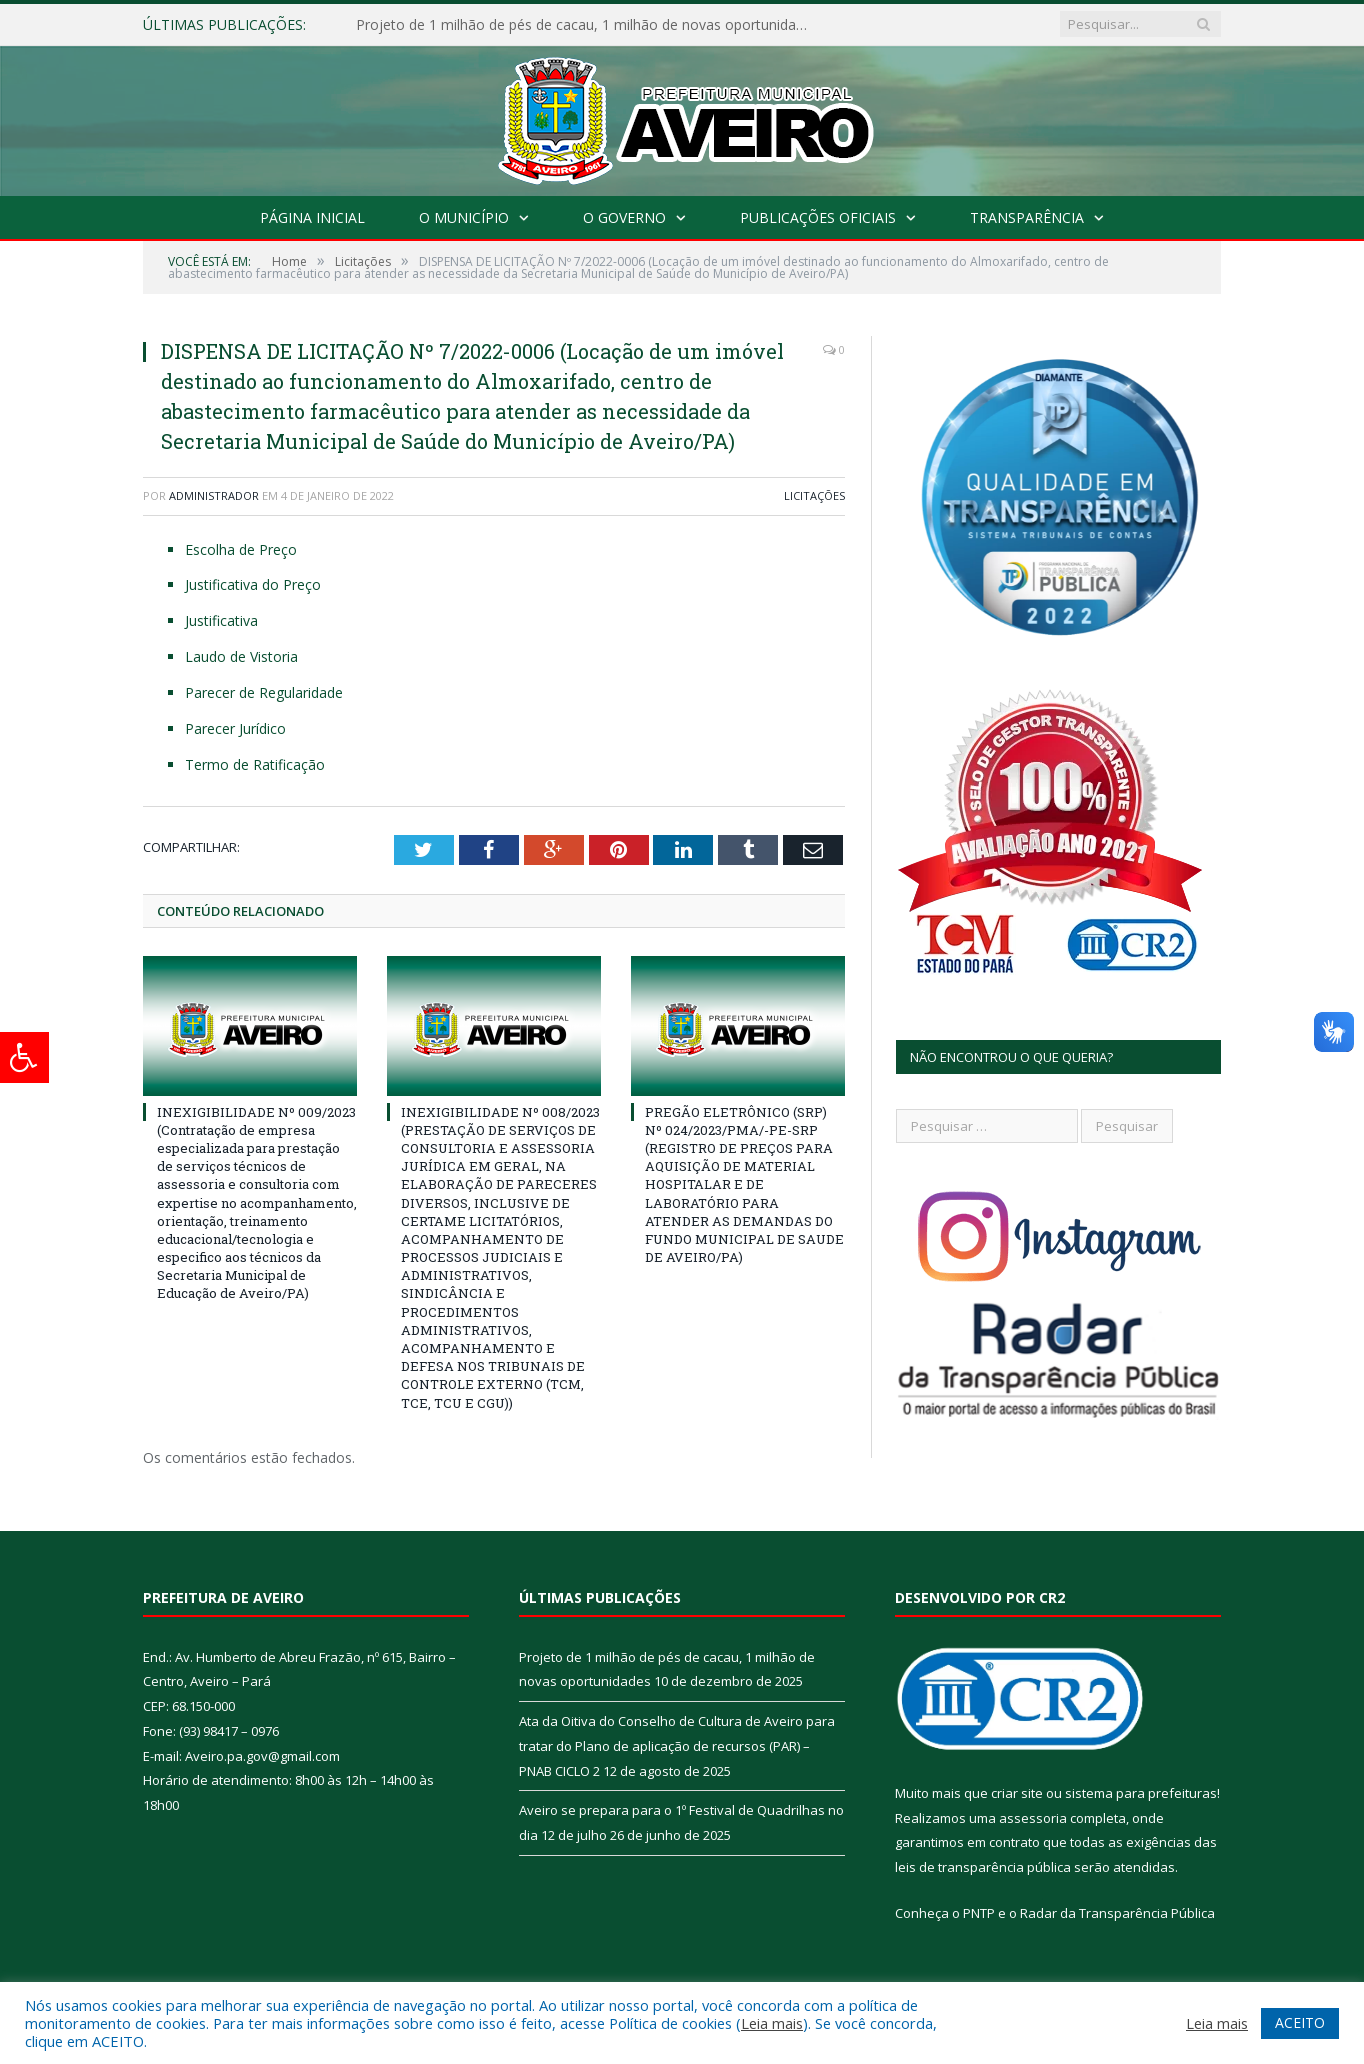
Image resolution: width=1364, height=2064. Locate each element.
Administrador (214, 495)
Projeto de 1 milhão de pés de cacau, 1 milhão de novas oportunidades (586, 25)
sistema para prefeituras (1141, 1793)
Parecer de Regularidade (264, 692)
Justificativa (221, 620)
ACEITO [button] (1300, 2022)
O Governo (624, 217)
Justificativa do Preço (253, 584)
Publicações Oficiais (818, 217)
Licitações (814, 495)
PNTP (979, 1912)
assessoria (1033, 1817)
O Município (464, 217)
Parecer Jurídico (235, 728)
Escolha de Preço (241, 549)
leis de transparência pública (983, 1867)
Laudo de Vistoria (241, 656)
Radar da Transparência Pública (1117, 1912)
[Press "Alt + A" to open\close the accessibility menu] (24, 1057)
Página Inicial (312, 217)
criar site (1017, 1793)
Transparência (1027, 217)
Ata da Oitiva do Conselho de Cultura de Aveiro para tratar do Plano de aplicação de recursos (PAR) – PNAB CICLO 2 (677, 1745)
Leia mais (772, 2023)
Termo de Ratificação (255, 764)
